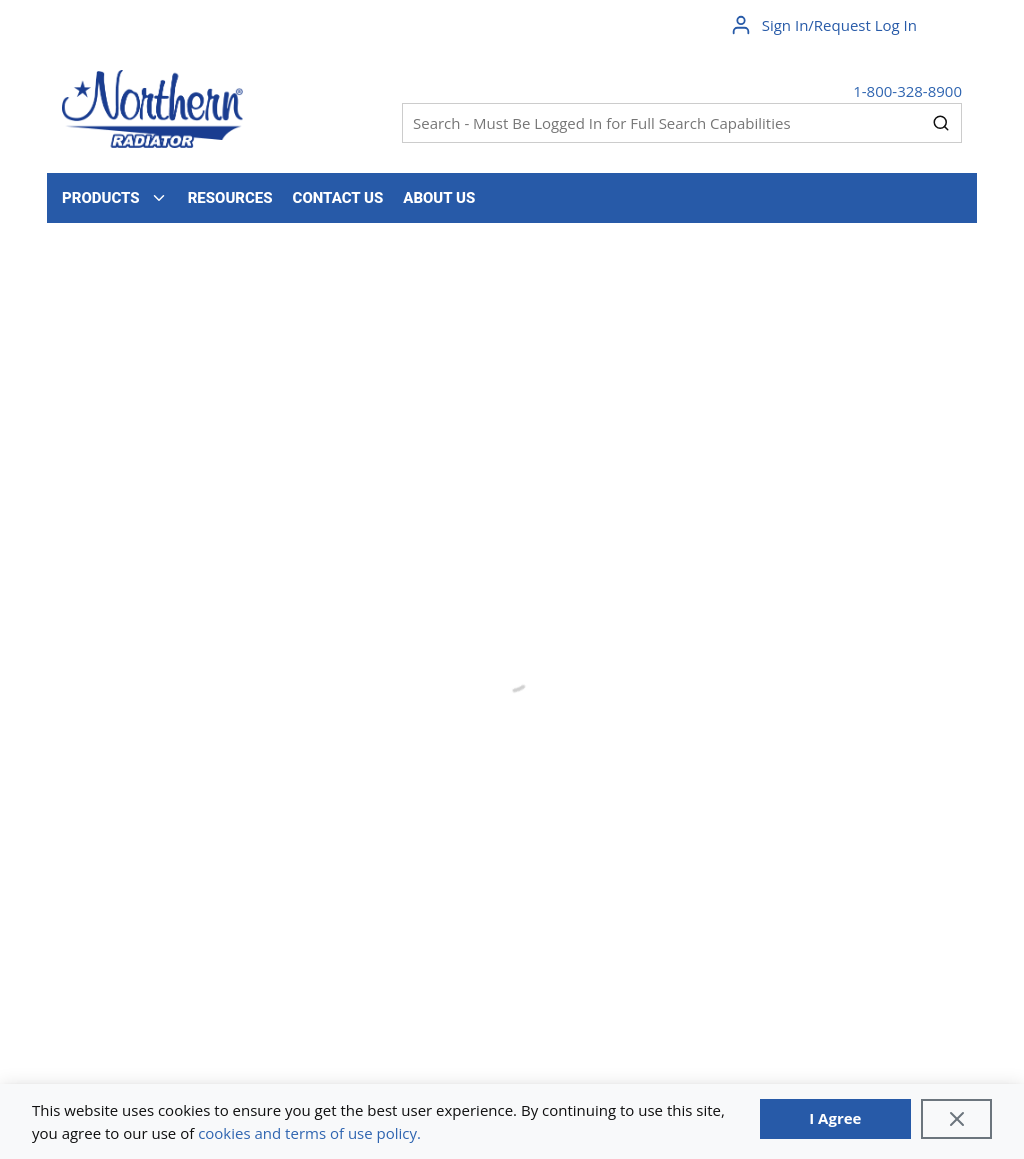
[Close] (956, 1119)
